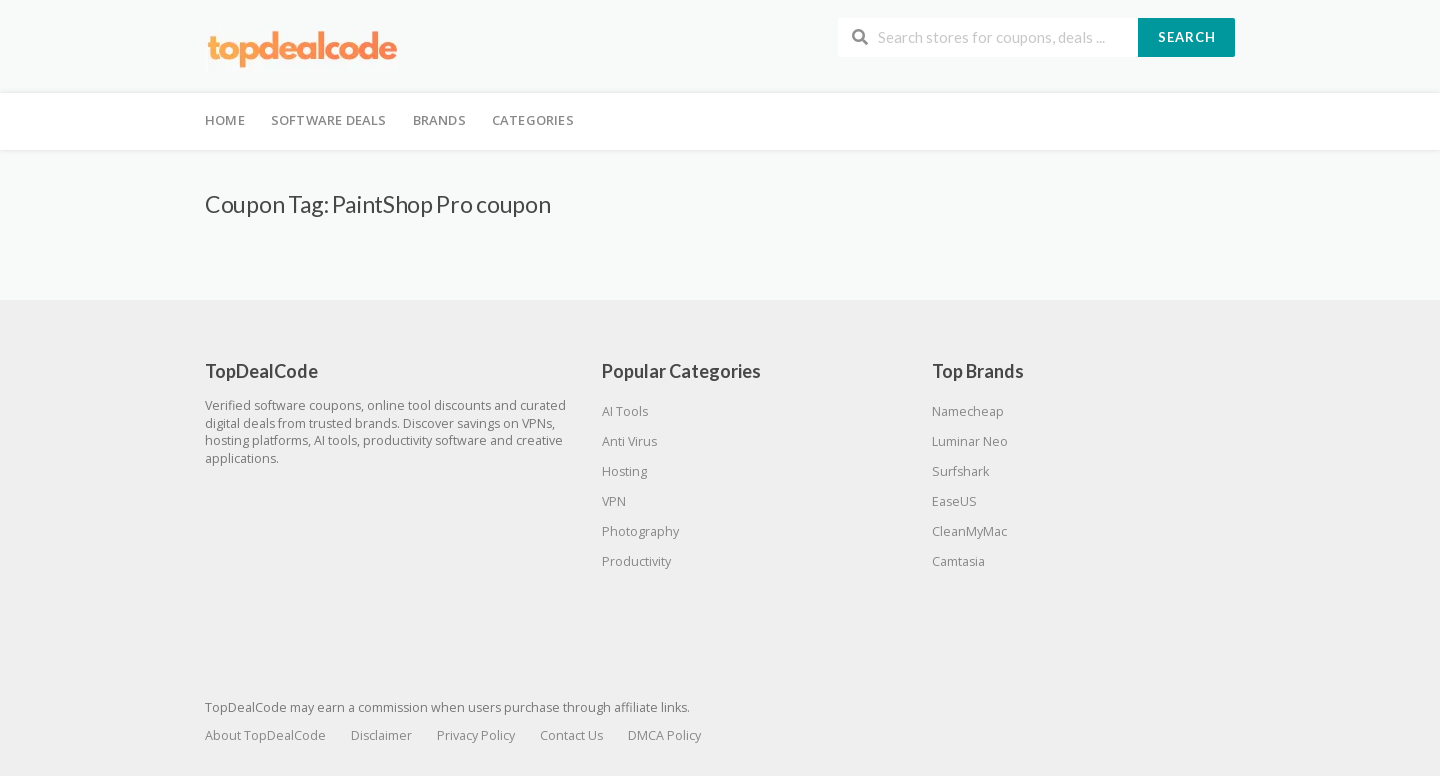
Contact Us (571, 735)
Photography (640, 531)
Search (1187, 37)
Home (225, 120)
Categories (533, 120)
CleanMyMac (969, 531)
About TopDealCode (265, 735)
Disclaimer (381, 735)
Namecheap (968, 411)
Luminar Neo (970, 441)
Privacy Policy (476, 735)
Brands (439, 120)
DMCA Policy (664, 735)
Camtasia (958, 561)
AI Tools (625, 411)
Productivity (636, 561)
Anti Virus (629, 441)
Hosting (624, 471)
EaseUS (954, 501)
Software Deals (329, 120)
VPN (614, 501)
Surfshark (960, 471)
